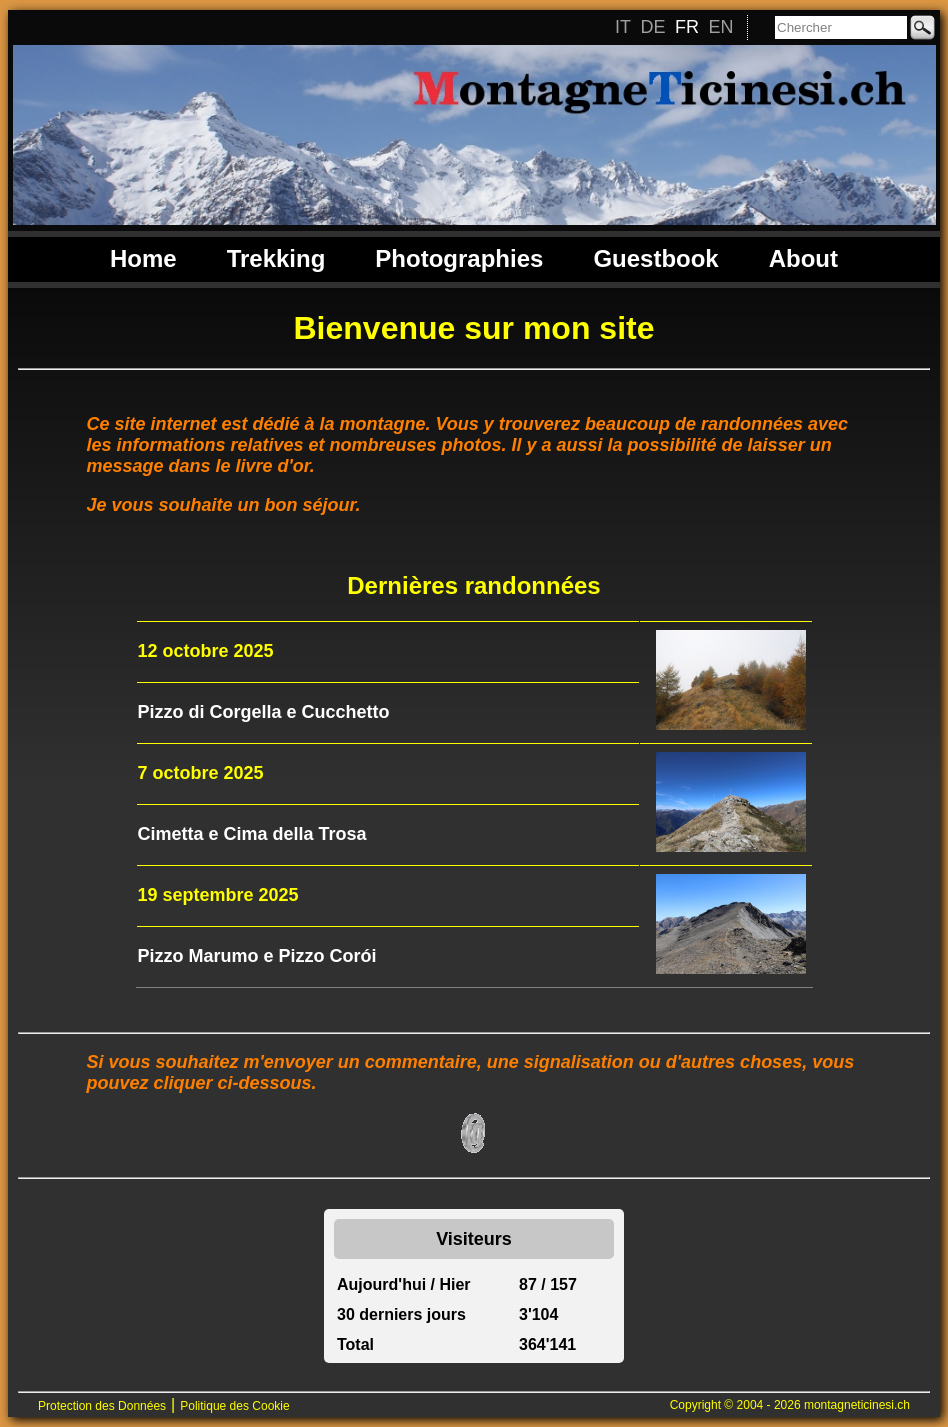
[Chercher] (841, 27)
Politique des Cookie (234, 1406)
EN (720, 27)
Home (143, 258)
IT (623, 27)
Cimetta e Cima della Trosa (252, 834)
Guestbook (655, 258)
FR (687, 27)
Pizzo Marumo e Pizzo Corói (257, 956)
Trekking (276, 258)
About (803, 258)
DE (652, 27)
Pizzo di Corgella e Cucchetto (264, 712)
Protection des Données (102, 1406)
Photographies (459, 258)
